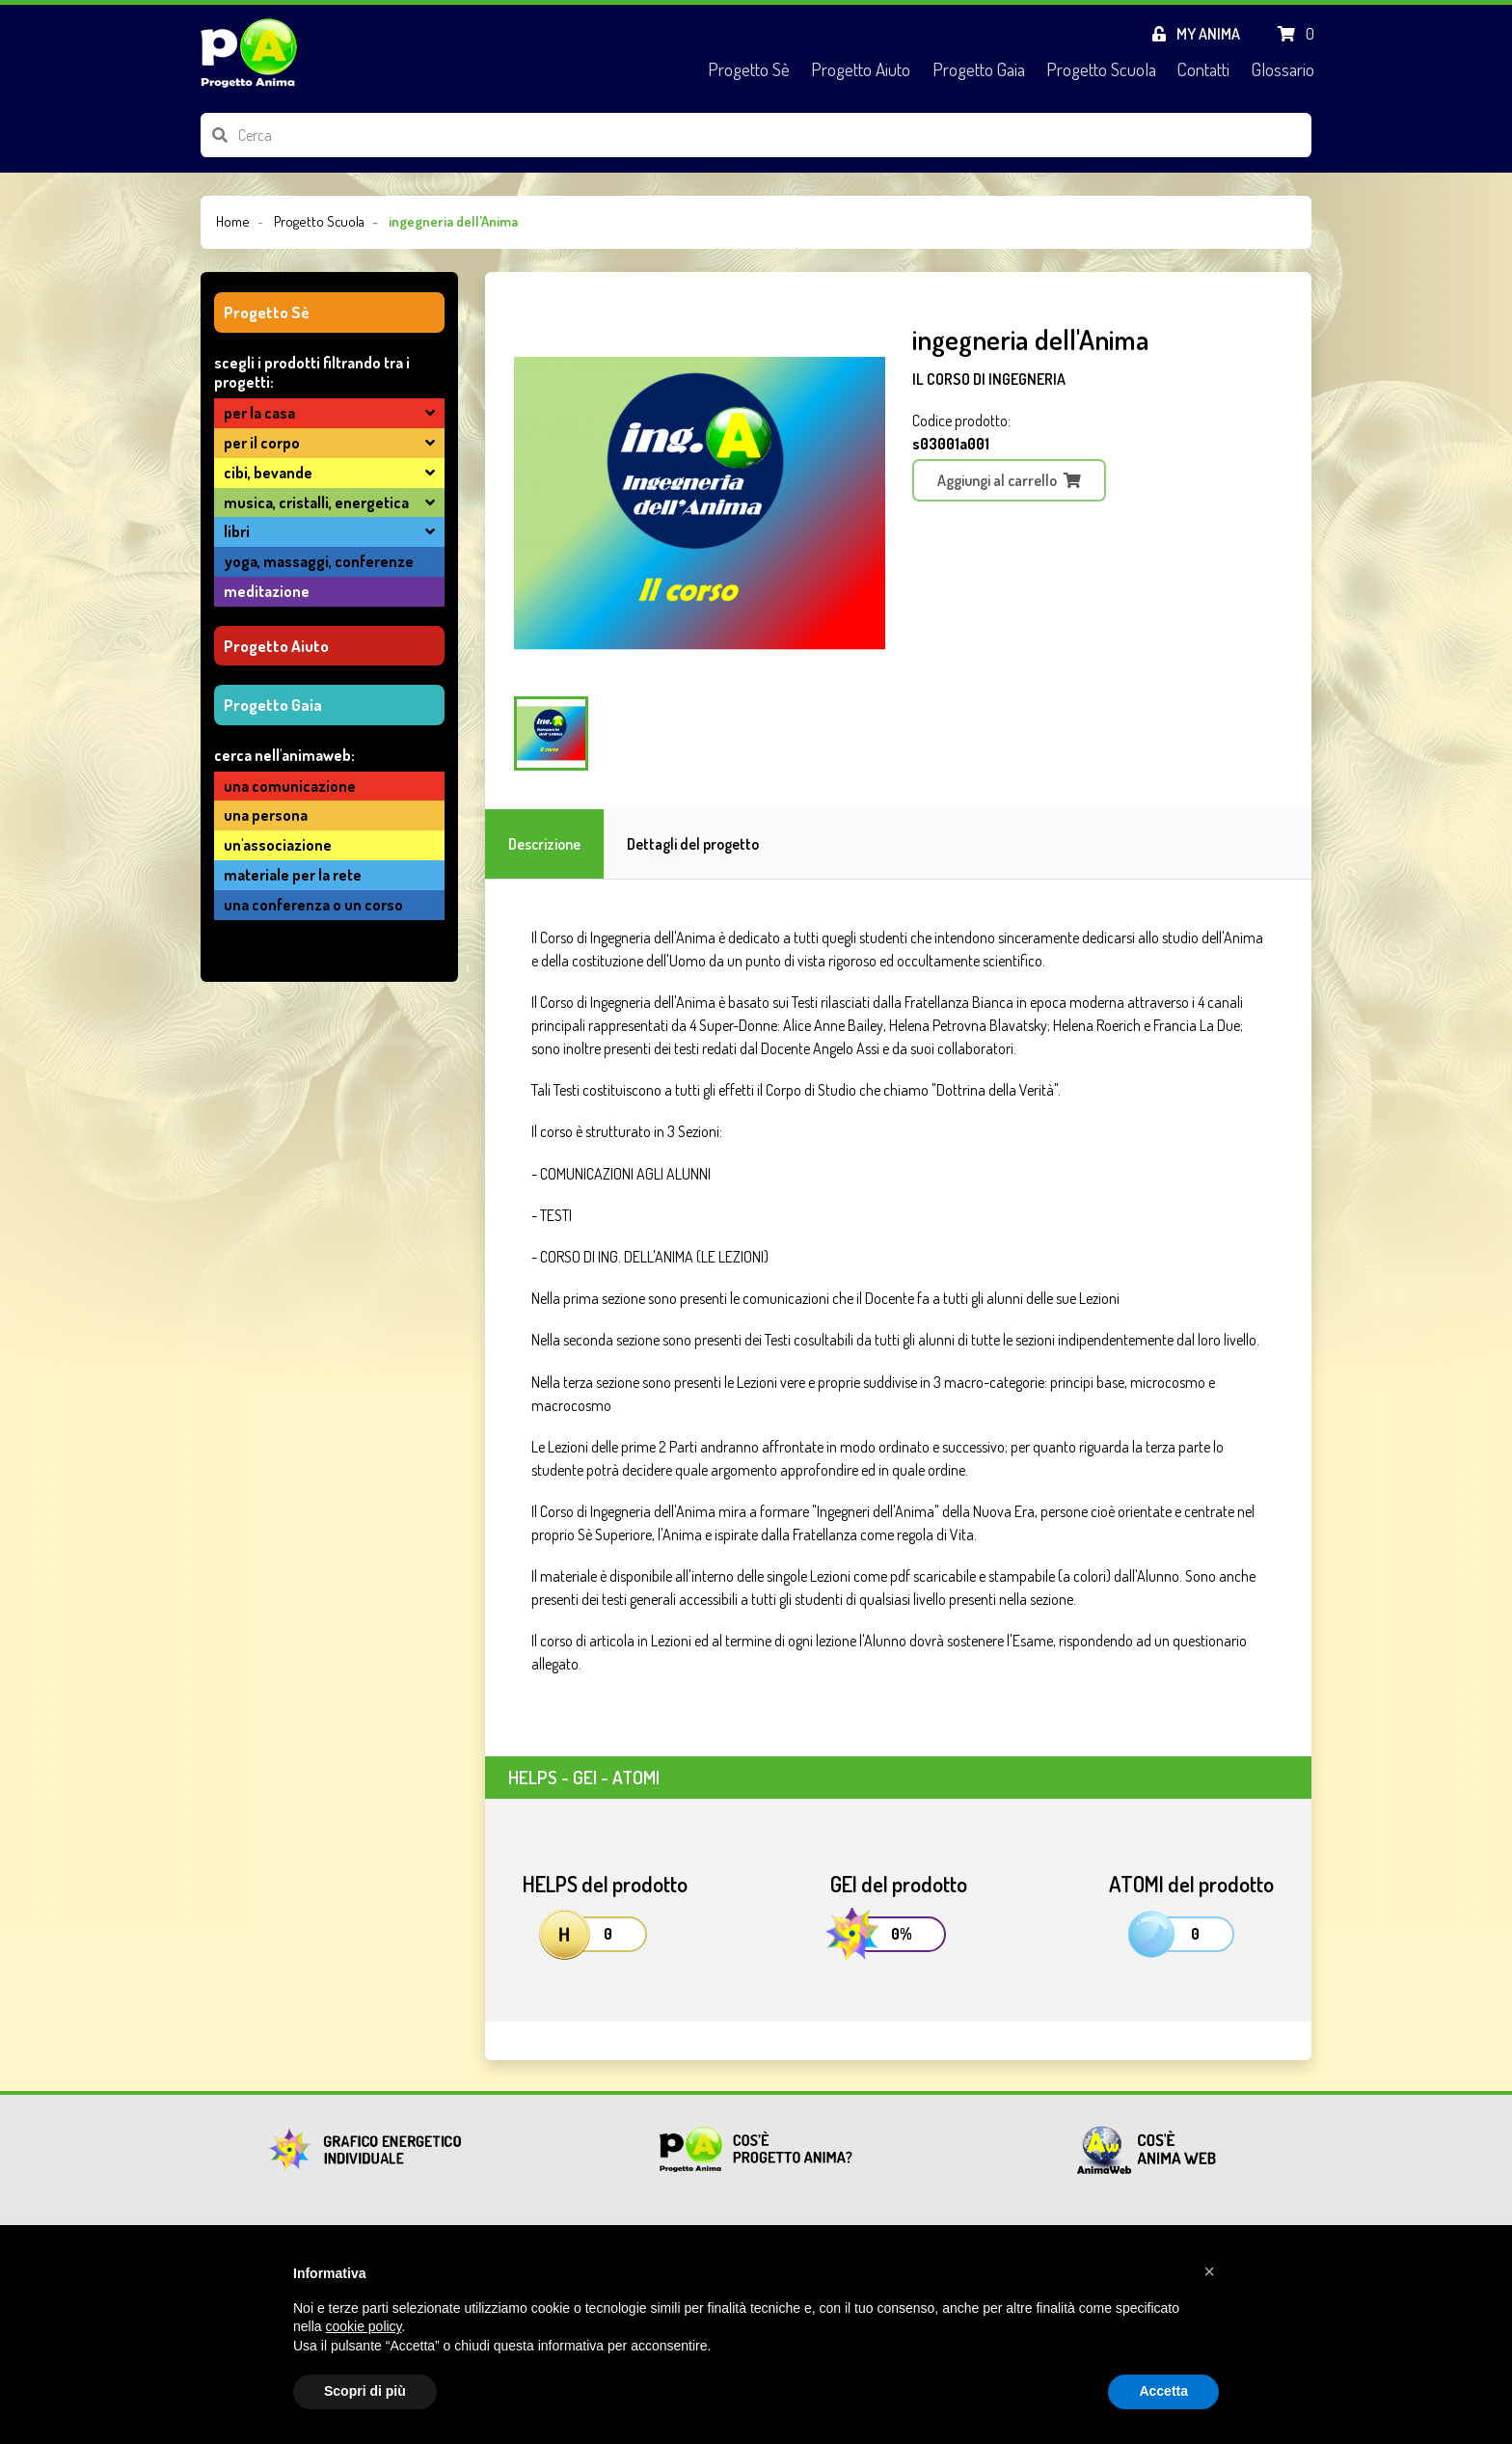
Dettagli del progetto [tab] (693, 844)
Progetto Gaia (978, 69)
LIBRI (237, 531)
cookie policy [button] (363, 2326)
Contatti (1203, 69)
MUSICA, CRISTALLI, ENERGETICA (316, 502)
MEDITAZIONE (267, 591)
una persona (266, 815)
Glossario (1283, 69)
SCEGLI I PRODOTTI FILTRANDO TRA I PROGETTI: (312, 373)
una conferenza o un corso (313, 904)
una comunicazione (290, 786)
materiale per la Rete (293, 874)
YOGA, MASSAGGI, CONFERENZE (319, 561)
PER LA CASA (259, 412)
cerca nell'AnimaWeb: (284, 755)
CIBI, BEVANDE (268, 472)
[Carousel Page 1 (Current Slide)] (551, 733)
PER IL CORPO (262, 442)
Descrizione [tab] (544, 844)
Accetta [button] (1163, 2391)
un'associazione (278, 845)
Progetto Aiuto (860, 69)
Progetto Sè (749, 69)
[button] (1209, 2271)
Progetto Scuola (1101, 69)
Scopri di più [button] (365, 2391)
